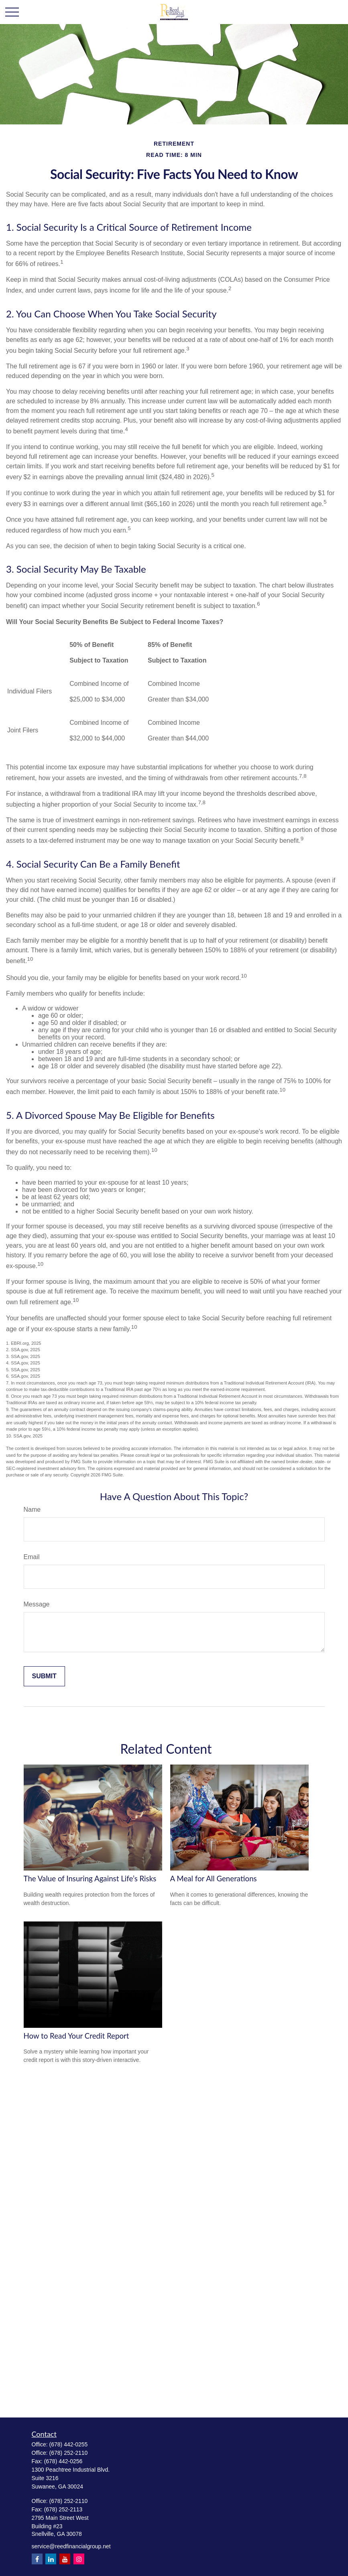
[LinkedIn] (50, 2559)
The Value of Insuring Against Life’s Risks (90, 1878)
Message (37, 1604)
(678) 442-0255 (68, 2444)
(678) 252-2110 (68, 2453)
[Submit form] (44, 1676)
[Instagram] (78, 2559)
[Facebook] (37, 2559)
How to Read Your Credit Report (76, 2035)
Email (32, 1556)
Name (32, 1509)
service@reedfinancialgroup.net (71, 2546)
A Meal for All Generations (213, 1878)
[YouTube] (64, 2559)
